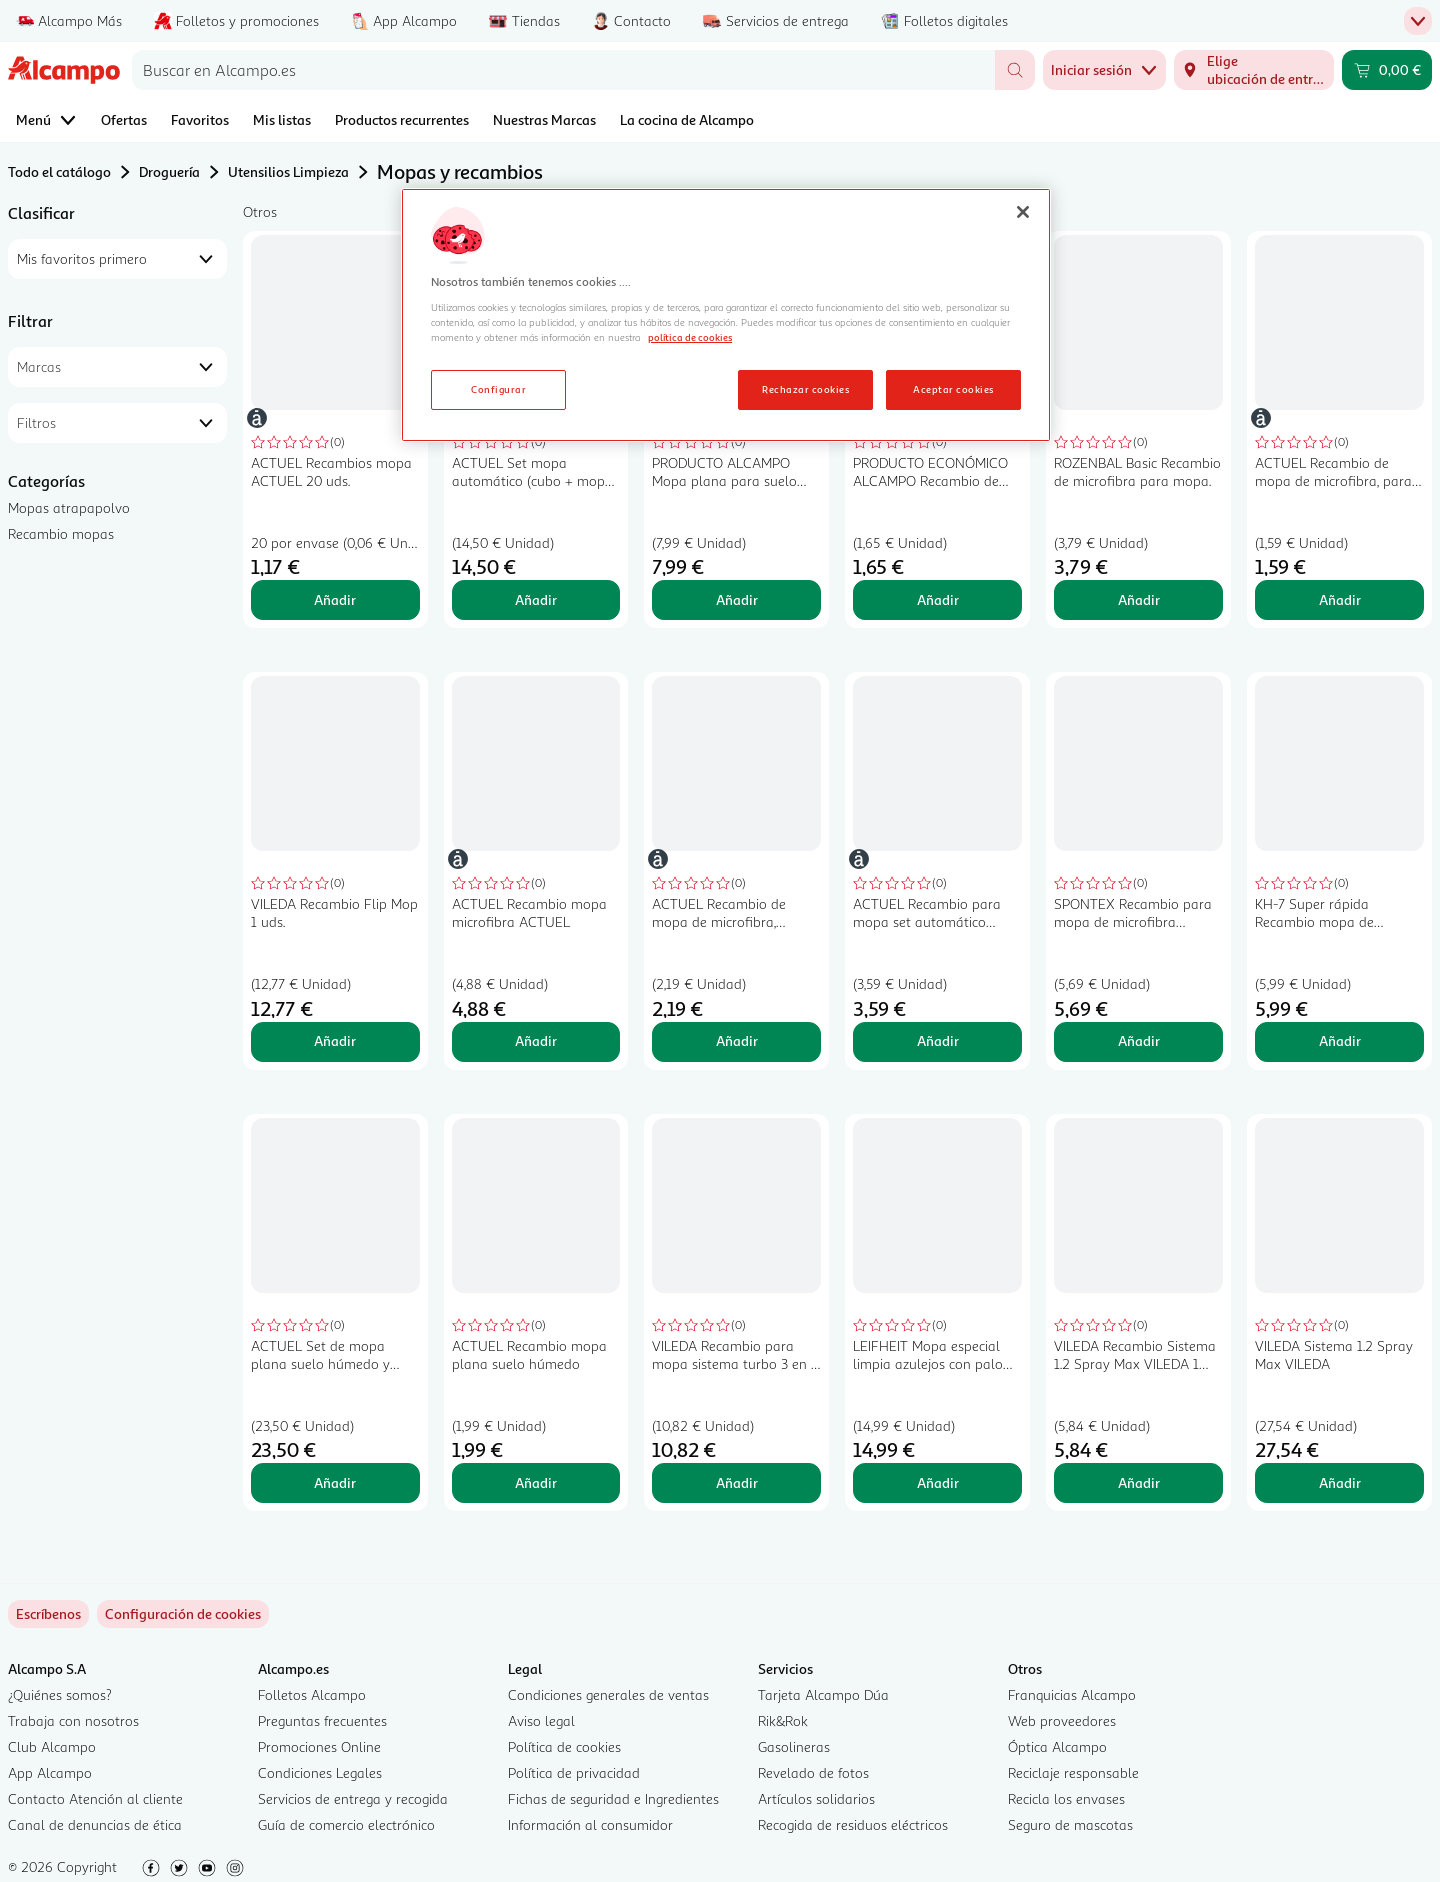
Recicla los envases (1066, 1798)
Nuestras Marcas (544, 119)
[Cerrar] (1023, 212)
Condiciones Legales (320, 1772)
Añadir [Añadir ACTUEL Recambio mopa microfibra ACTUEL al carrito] (536, 1040)
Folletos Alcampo (312, 1694)
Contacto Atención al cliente (95, 1798)
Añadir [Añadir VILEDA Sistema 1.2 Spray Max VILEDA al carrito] (1340, 1482)
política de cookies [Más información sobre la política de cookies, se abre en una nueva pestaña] (690, 337)
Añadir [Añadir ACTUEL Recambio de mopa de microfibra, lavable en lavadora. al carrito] (737, 1040)
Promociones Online (319, 1746)
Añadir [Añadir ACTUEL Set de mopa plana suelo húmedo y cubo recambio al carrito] (335, 1482)
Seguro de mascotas (1070, 1824)
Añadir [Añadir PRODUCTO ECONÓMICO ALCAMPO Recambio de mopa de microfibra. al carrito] (938, 599)
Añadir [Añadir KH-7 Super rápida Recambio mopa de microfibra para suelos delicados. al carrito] (1340, 1040)
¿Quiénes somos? (60, 1694)
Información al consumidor (590, 1824)
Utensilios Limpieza (288, 171)
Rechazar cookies (805, 389)
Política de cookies (564, 1746)
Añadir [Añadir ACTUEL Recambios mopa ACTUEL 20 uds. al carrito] (335, 599)
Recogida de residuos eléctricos (853, 1824)
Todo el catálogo (59, 171)
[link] (183, 1614)
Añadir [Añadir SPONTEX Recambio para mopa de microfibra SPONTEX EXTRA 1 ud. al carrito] (1139, 1040)
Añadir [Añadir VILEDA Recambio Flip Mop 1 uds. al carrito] (335, 1040)
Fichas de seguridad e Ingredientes (613, 1798)
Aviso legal (541, 1720)
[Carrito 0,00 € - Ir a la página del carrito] (1387, 70)
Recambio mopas (61, 533)
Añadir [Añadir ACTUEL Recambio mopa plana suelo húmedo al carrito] (536, 1482)
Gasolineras (794, 1746)
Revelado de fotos (813, 1772)
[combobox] (563, 70)
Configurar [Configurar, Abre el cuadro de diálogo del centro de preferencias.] (498, 389)
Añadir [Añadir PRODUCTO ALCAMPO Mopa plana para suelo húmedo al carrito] (737, 599)
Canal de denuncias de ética (95, 1824)
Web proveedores (1062, 1720)
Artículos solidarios (816, 1798)
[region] (726, 315)
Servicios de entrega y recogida (353, 1798)
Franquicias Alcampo (1072, 1694)
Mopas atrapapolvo (69, 507)
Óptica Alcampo (1057, 1746)
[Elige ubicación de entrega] (1254, 70)
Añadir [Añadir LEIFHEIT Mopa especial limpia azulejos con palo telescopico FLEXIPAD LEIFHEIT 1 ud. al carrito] (938, 1482)
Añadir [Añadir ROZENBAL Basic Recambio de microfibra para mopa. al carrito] (1139, 599)
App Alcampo (50, 1772)
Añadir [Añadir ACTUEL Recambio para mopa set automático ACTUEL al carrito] (938, 1040)
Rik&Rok (783, 1720)
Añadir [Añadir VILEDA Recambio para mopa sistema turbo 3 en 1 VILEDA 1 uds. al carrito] (737, 1482)
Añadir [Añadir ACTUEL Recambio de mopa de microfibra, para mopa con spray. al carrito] (1340, 599)
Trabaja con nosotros (73, 1720)
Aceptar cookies (953, 389)
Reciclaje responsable (1073, 1772)
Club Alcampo (52, 1746)
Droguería (169, 171)
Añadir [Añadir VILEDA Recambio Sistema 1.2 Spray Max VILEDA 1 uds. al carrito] (1139, 1482)
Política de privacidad (574, 1772)
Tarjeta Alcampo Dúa (823, 1694)
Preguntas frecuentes (322, 1720)
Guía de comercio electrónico (346, 1824)
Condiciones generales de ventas (608, 1694)
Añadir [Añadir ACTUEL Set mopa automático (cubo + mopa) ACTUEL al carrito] (536, 599)
